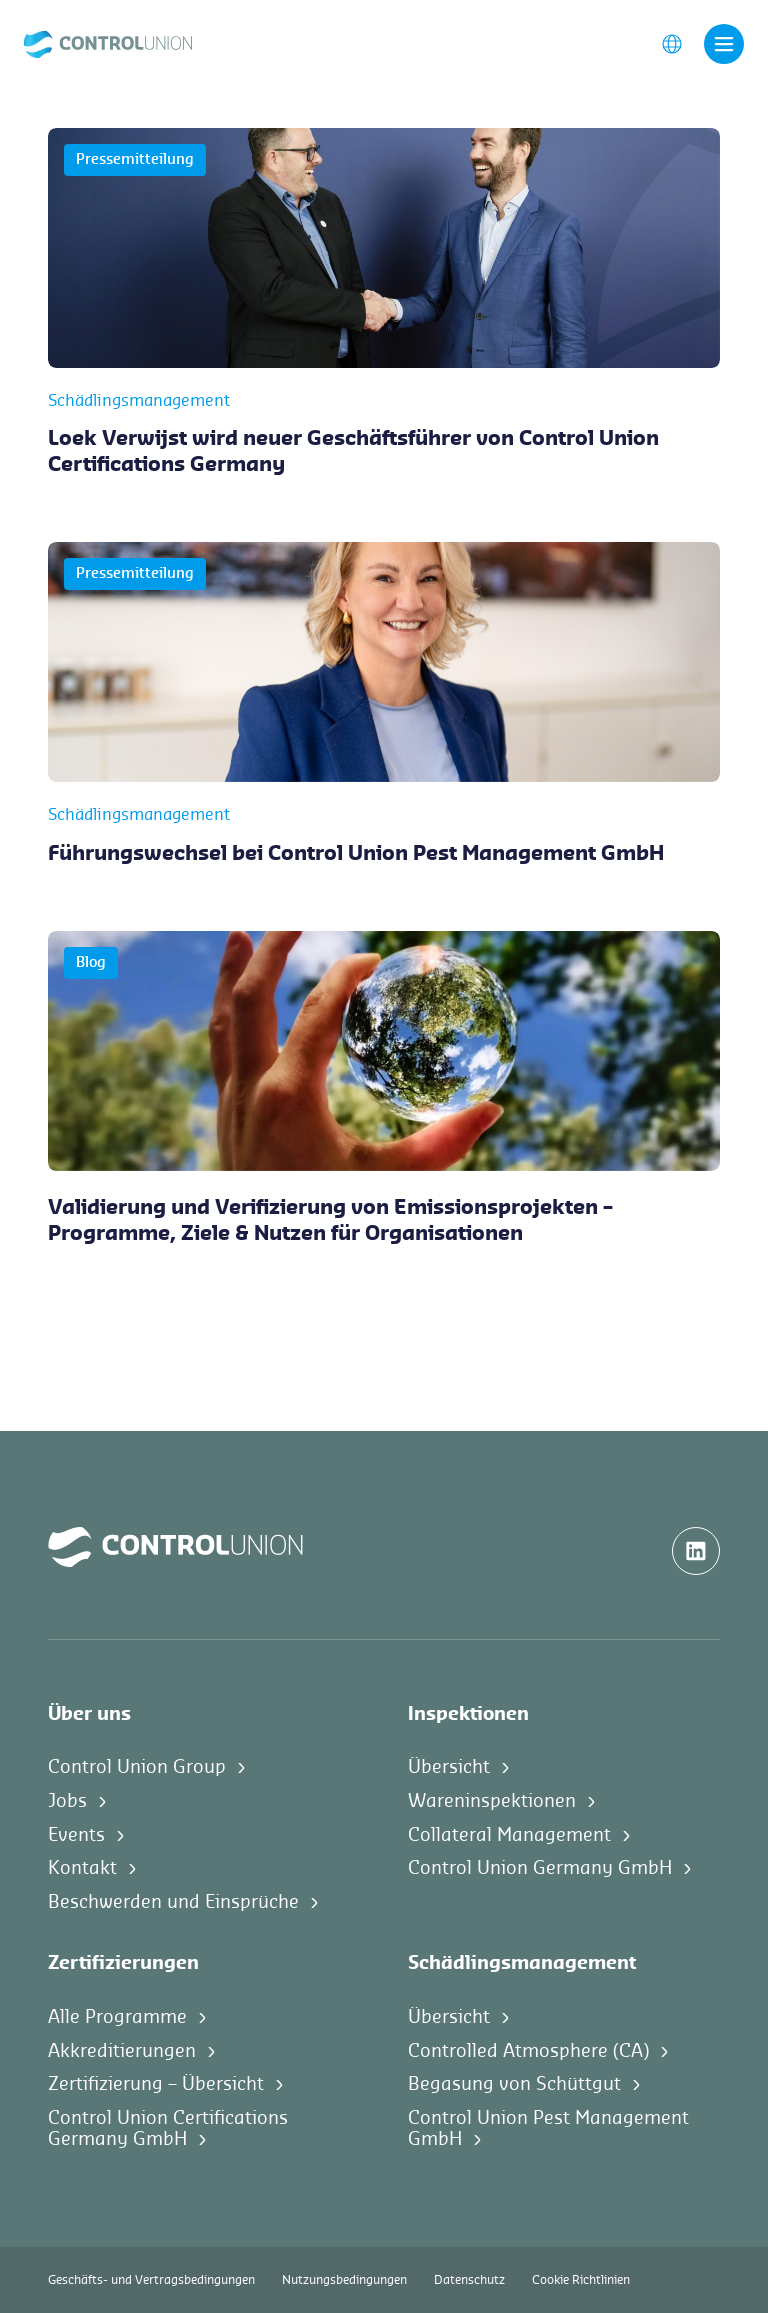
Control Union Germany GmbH (540, 1868)
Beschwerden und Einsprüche (173, 1902)
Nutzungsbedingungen (344, 2280)
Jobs (67, 1801)
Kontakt (82, 1868)
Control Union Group (137, 1767)
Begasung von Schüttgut (514, 2084)
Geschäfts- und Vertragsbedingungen (151, 2280)
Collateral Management (509, 1835)
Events (76, 1835)
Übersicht (449, 1767)
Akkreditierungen (122, 2051)
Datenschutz (469, 2280)
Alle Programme (117, 2017)
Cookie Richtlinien (581, 2280)
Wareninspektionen (492, 1801)
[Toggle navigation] (724, 44)
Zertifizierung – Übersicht (156, 2084)
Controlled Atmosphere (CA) (528, 2051)
